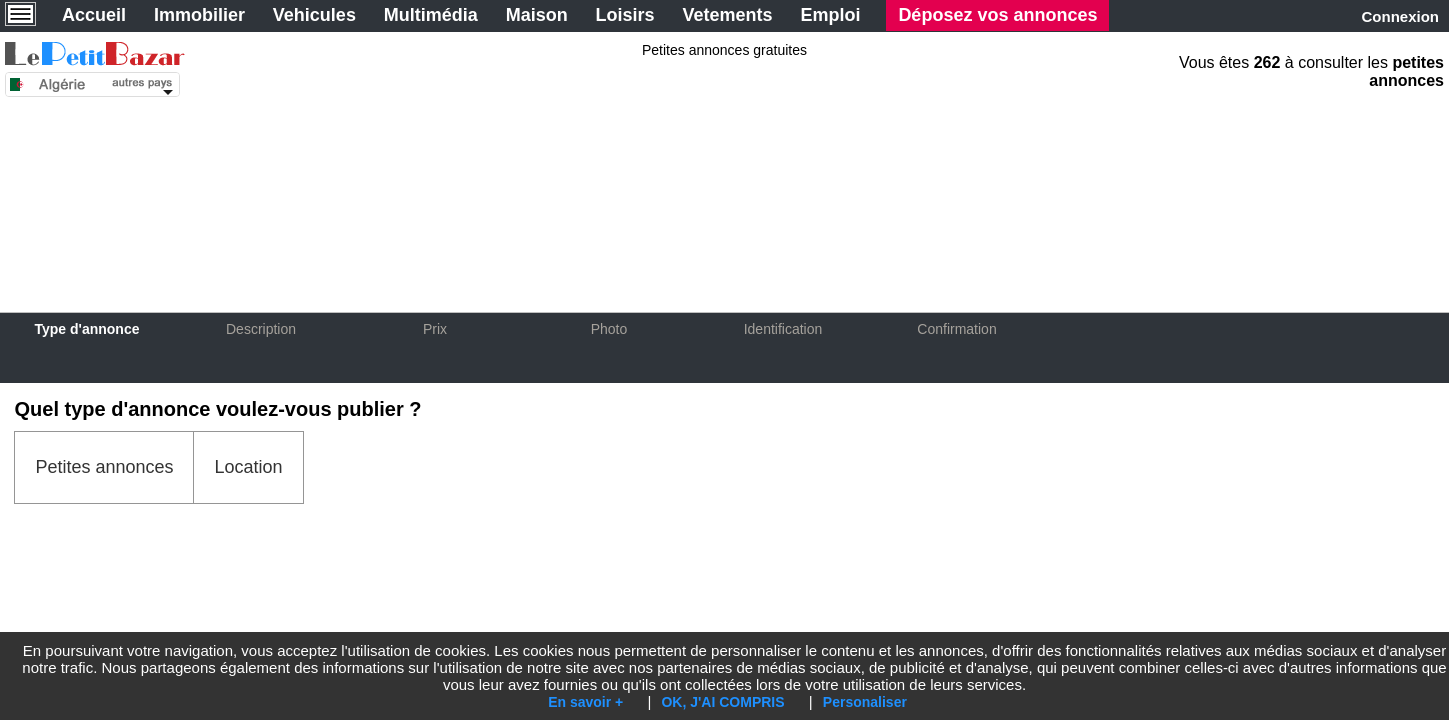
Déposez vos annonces (997, 15)
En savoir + (585, 702)
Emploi (830, 15)
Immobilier (199, 15)
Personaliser (865, 702)
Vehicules (314, 15)
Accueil (94, 15)
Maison (537, 15)
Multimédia (431, 15)
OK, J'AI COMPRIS (722, 702)
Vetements (728, 15)
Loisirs (625, 15)
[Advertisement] (725, 182)
